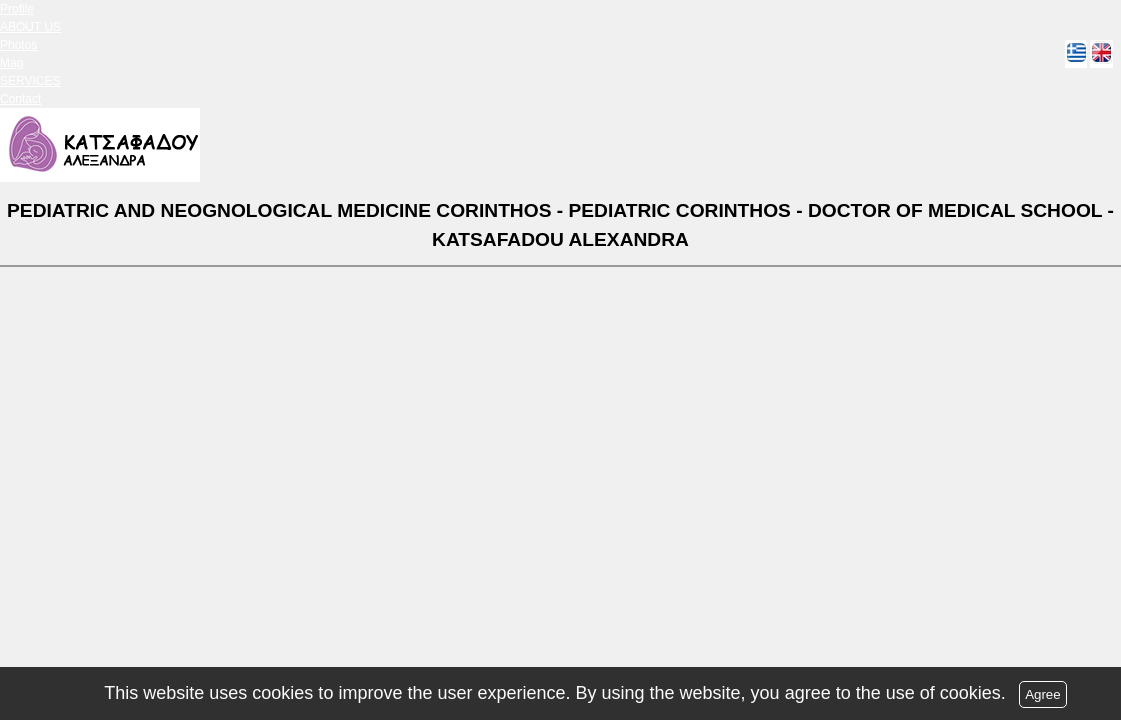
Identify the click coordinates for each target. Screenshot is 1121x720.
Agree (1043, 694)
